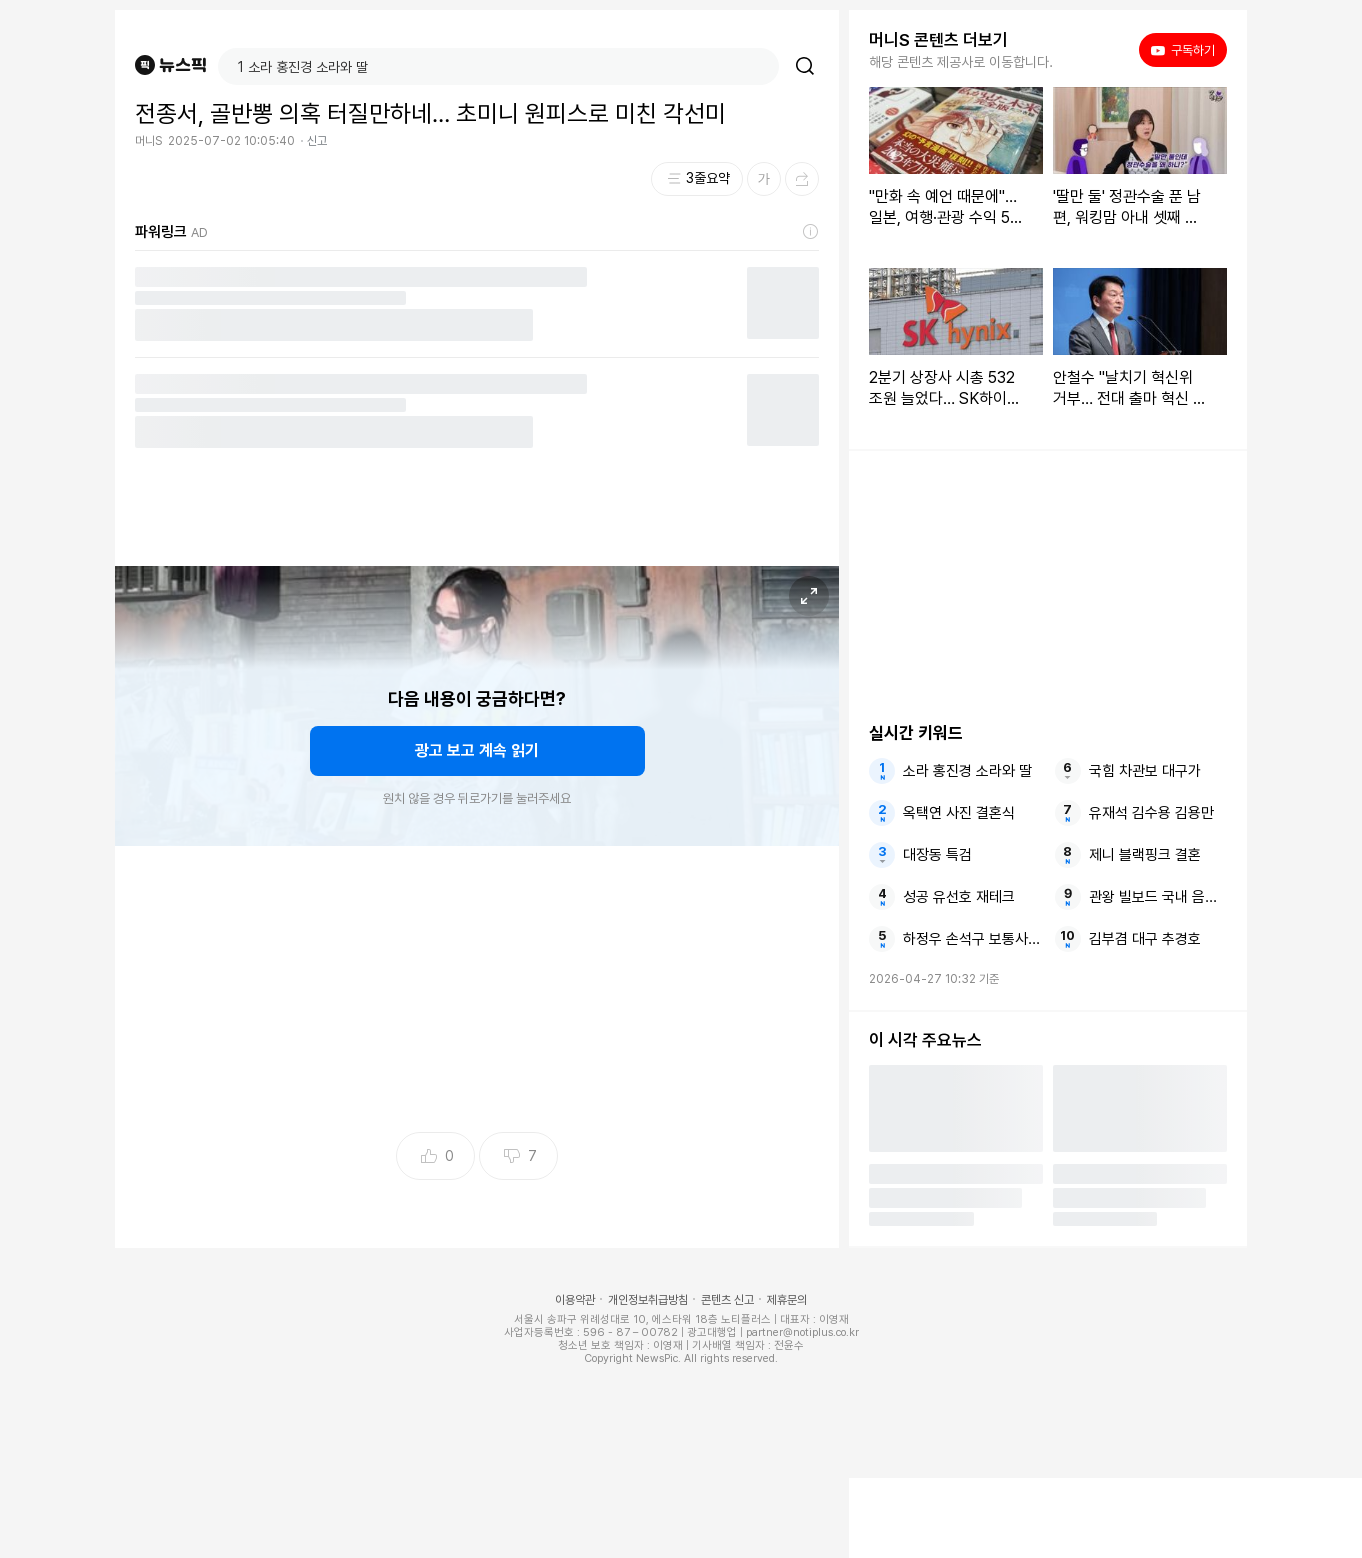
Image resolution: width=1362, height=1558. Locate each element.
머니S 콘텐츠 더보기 (938, 40)
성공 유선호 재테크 (959, 897)
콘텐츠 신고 (727, 1300)
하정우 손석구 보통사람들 (972, 939)
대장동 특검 (937, 855)
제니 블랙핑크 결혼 (1145, 855)
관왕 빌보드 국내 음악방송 (1158, 897)
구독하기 (1183, 50)
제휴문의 (787, 1300)
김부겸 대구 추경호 (1145, 939)
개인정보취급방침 (648, 1300)
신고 (317, 141)
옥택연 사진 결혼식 (959, 813)
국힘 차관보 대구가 (1145, 771)
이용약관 (575, 1300)
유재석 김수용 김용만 (1151, 813)
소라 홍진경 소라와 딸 (967, 771)
